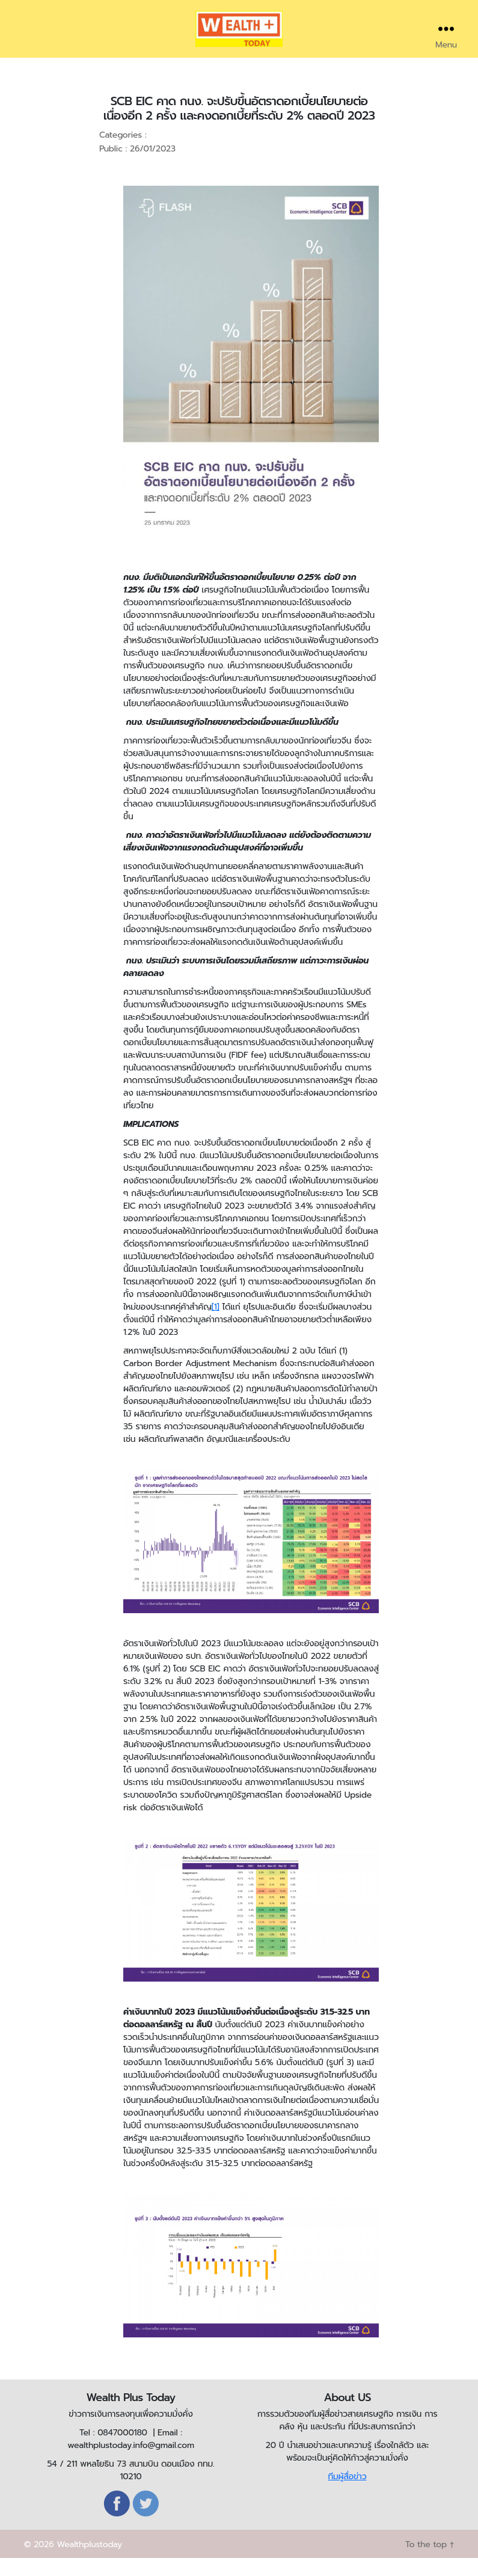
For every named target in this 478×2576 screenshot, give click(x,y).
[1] (215, 1325)
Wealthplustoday (89, 2562)
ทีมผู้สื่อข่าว (347, 2494)
